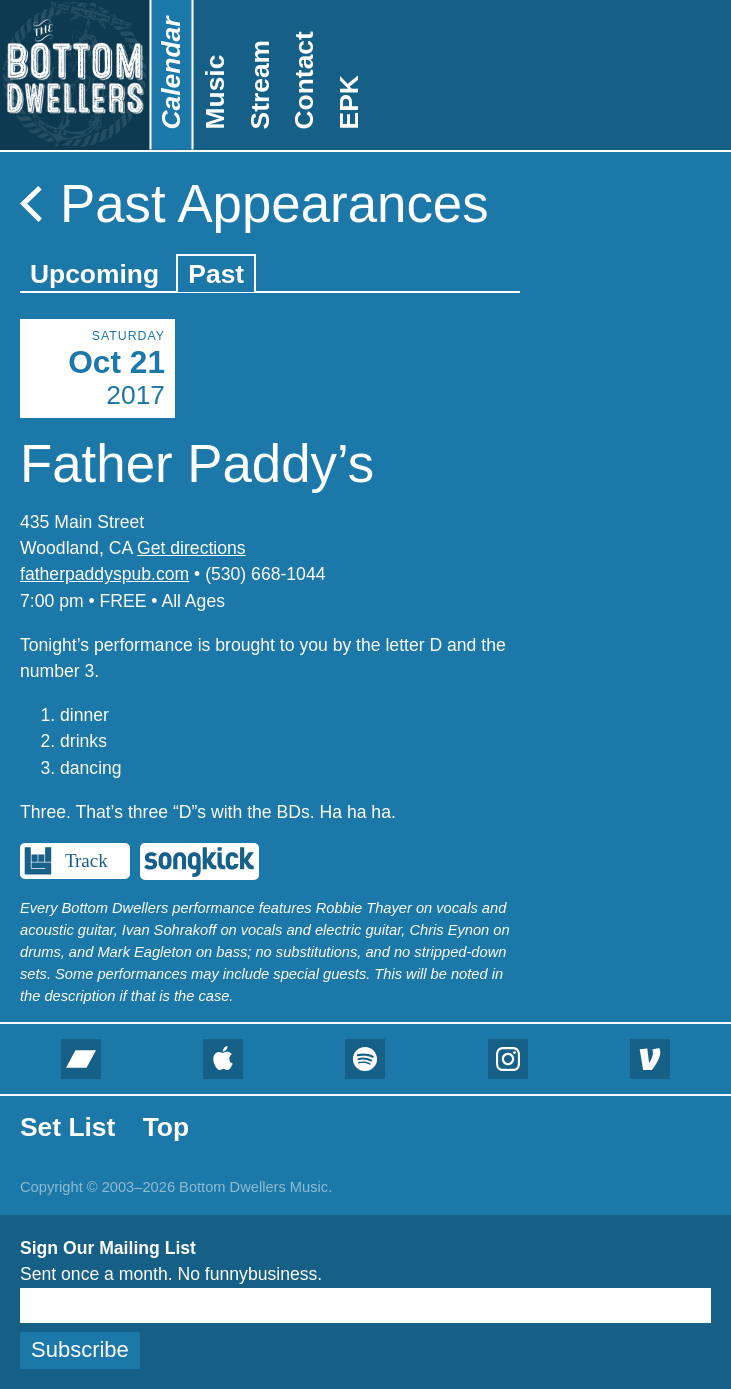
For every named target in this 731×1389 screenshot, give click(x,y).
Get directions (191, 548)
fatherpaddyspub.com (104, 574)
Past (216, 274)
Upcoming (94, 274)
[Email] (365, 1305)
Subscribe (80, 1349)
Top (166, 1127)
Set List (67, 1127)
